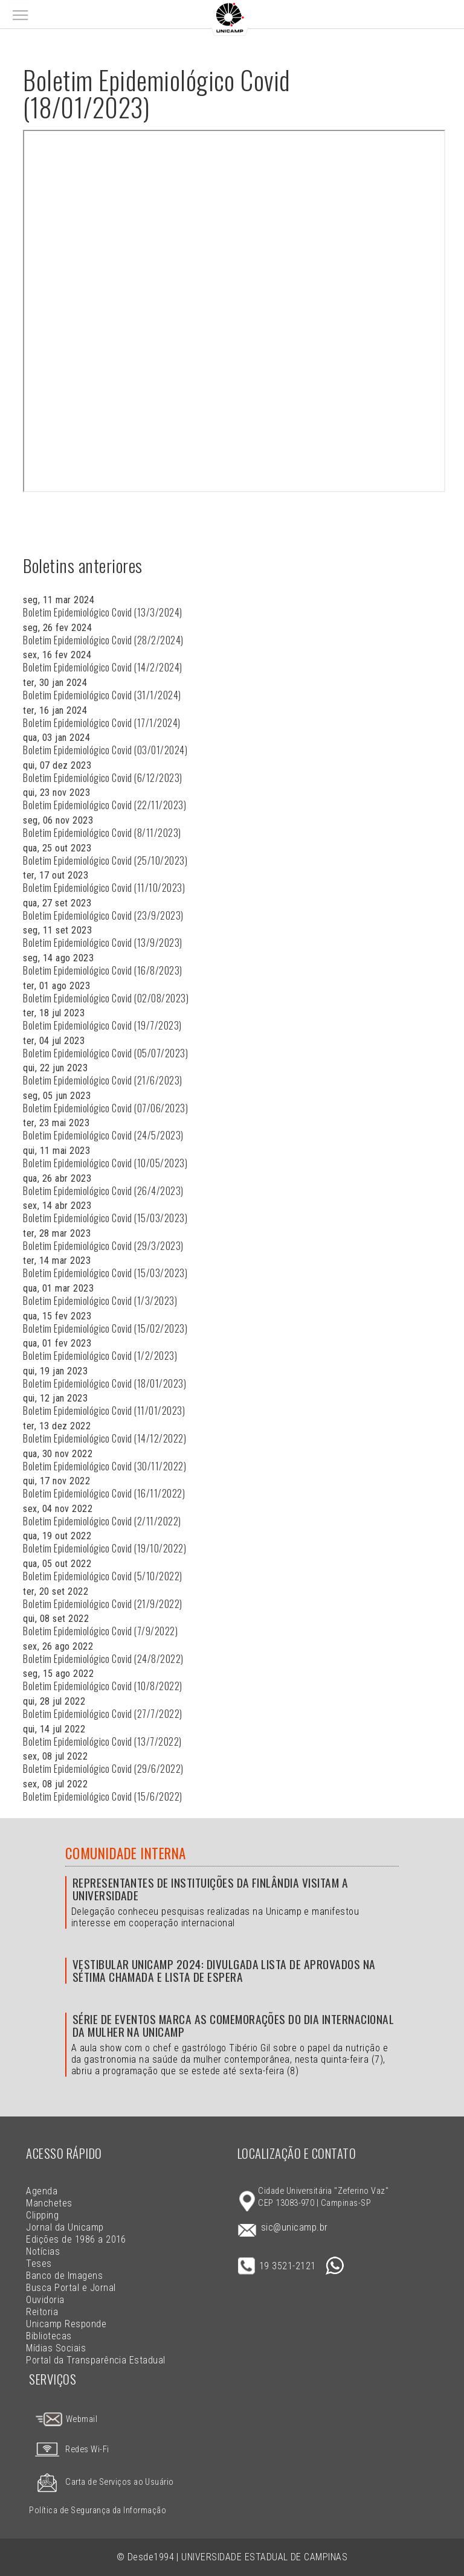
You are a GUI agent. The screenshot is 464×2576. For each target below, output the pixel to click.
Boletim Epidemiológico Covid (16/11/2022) (104, 1493)
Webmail (65, 2419)
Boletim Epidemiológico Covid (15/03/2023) (105, 1218)
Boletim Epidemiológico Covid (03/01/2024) (105, 750)
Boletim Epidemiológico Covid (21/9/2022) (102, 1604)
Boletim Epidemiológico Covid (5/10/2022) (102, 1576)
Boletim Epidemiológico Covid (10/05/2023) (105, 1163)
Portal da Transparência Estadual (95, 2360)
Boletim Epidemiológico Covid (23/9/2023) (103, 915)
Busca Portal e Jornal (70, 2287)
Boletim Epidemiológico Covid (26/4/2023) (103, 1191)
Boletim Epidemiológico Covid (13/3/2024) (102, 612)
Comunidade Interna (125, 1853)
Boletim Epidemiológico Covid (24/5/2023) (103, 1135)
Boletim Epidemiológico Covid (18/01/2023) (104, 1383)
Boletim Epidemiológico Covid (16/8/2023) (102, 970)
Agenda (41, 2191)
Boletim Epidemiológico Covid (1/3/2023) (100, 1300)
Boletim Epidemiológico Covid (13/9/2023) (102, 942)
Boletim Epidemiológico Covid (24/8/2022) (103, 1659)
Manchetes (49, 2203)
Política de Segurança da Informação (97, 2510)
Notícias (43, 2251)
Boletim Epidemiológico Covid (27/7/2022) (102, 1713)
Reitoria (42, 2312)
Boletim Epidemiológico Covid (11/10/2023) (104, 887)
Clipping (42, 2215)
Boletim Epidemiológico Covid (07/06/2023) (105, 1108)
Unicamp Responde (66, 2324)
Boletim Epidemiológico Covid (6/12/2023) (102, 778)
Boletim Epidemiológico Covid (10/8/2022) (102, 1686)
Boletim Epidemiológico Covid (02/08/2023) (105, 998)
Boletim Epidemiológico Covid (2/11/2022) (102, 1521)
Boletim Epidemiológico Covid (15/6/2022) (102, 1796)
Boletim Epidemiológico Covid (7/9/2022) (100, 1631)
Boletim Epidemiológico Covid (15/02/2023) (105, 1328)
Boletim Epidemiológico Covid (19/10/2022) (104, 1548)
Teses (38, 2263)
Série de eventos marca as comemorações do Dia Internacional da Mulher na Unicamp (233, 2025)
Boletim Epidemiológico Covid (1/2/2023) (100, 1355)
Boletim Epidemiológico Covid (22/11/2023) (104, 805)
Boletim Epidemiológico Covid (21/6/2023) (102, 1080)
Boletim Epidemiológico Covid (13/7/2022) (102, 1741)
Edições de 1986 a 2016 (76, 2239)
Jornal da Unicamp (64, 2227)
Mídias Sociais (56, 2348)
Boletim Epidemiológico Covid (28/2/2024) (103, 640)
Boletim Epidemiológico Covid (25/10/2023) (105, 860)
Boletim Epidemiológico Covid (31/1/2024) (102, 695)
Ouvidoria (45, 2299)
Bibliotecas (48, 2336)
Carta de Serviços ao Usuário (101, 2482)
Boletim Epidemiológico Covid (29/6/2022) (103, 1768)
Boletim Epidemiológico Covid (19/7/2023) (102, 1025)
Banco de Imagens (64, 2275)
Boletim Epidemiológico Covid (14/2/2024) (102, 667)
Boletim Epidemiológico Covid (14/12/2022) (104, 1438)
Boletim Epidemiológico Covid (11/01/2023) (104, 1410)
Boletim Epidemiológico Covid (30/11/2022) (104, 1466)
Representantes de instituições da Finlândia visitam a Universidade (210, 1889)
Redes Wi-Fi (69, 2449)
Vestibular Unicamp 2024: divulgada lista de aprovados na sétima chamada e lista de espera (224, 1970)
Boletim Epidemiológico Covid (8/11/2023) (102, 832)
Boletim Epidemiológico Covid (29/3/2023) (103, 1245)
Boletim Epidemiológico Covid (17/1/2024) (101, 723)
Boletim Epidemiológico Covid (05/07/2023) (105, 1053)
